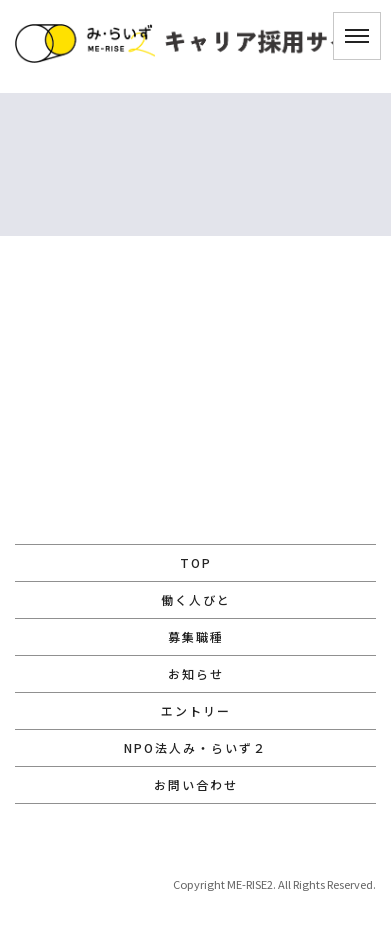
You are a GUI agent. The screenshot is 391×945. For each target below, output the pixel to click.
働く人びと (196, 599)
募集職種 (196, 636)
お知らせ (196, 673)
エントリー (196, 710)
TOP (196, 562)
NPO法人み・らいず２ (195, 747)
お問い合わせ (196, 784)
